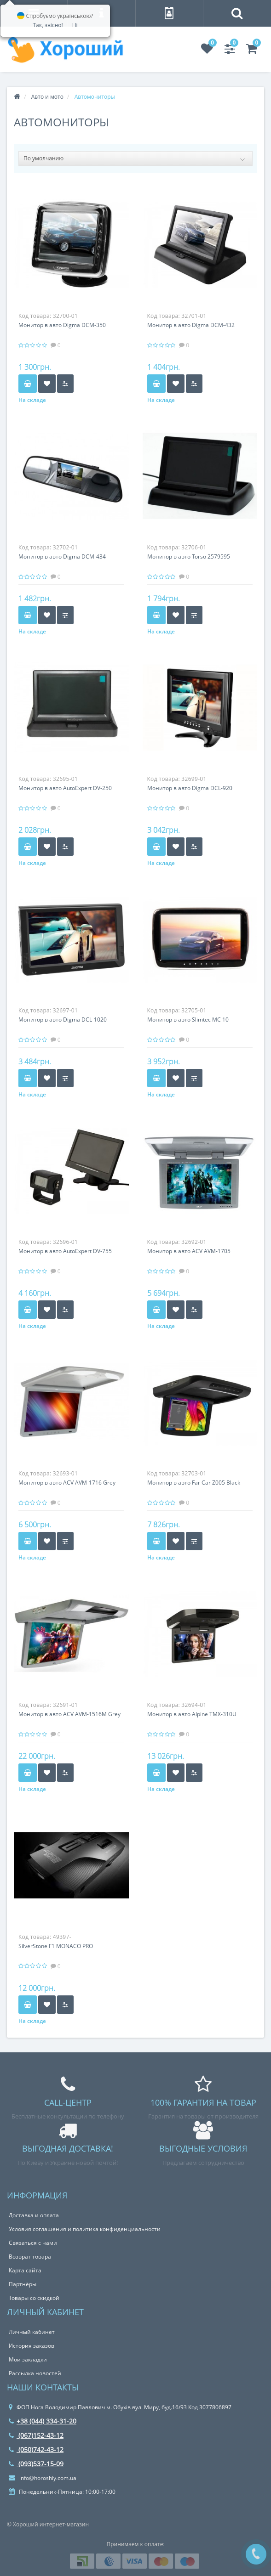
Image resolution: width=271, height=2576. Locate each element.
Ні (75, 25)
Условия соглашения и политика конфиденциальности (85, 2229)
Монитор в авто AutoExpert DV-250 (65, 788)
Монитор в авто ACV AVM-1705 (189, 1251)
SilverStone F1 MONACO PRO (55, 1946)
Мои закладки (28, 2359)
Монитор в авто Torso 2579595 (188, 556)
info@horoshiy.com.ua (42, 2478)
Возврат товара (30, 2256)
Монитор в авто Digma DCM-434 (62, 556)
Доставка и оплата (34, 2215)
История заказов (31, 2346)
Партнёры (22, 2284)
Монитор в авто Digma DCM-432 (191, 325)
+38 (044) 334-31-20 (42, 2421)
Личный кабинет (32, 2332)
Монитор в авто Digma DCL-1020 (62, 1019)
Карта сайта (25, 2270)
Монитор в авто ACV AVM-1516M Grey (69, 1714)
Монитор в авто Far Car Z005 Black (193, 1482)
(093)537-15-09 (36, 2463)
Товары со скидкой (34, 2298)
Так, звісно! (48, 25)
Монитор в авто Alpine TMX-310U (191, 1714)
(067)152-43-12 (36, 2435)
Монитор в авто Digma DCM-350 (62, 325)
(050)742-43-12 (36, 2449)
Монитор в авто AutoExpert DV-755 (65, 1251)
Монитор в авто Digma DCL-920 (189, 788)
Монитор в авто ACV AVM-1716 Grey (66, 1482)
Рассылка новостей (35, 2373)
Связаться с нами (33, 2243)
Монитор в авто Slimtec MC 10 (188, 1019)
